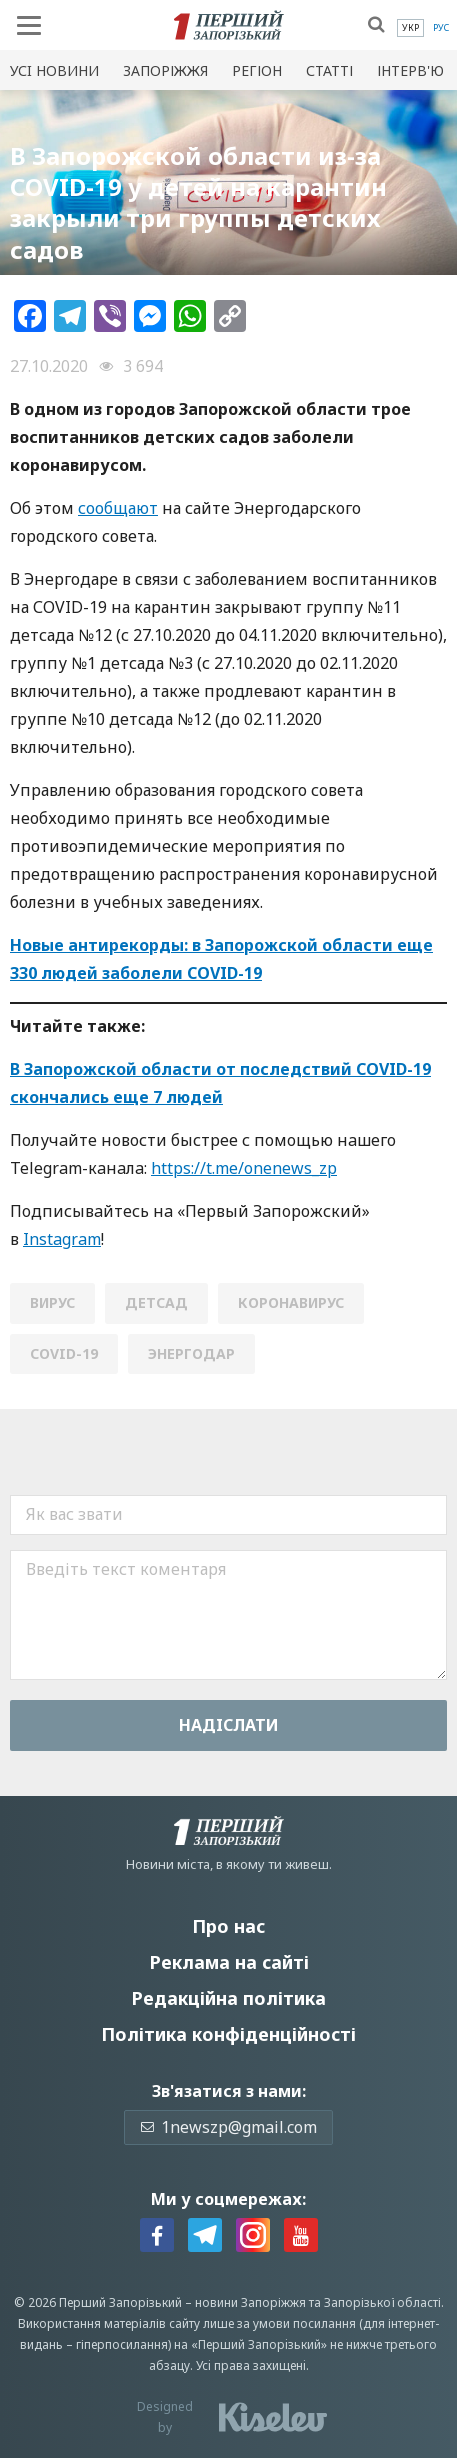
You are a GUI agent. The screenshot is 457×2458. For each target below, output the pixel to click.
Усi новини (54, 70)
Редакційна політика (228, 1998)
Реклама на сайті (229, 1962)
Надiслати (229, 1725)
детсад (156, 1302)
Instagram (62, 1239)
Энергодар (191, 1353)
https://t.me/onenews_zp (244, 1168)
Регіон (257, 70)
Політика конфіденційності (228, 2034)
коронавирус (291, 1302)
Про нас (228, 1926)
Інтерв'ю (410, 70)
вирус (52, 1302)
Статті (329, 70)
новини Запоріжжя (250, 2302)
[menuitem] (410, 28)
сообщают (118, 508)
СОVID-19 (64, 1353)
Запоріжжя (165, 70)
